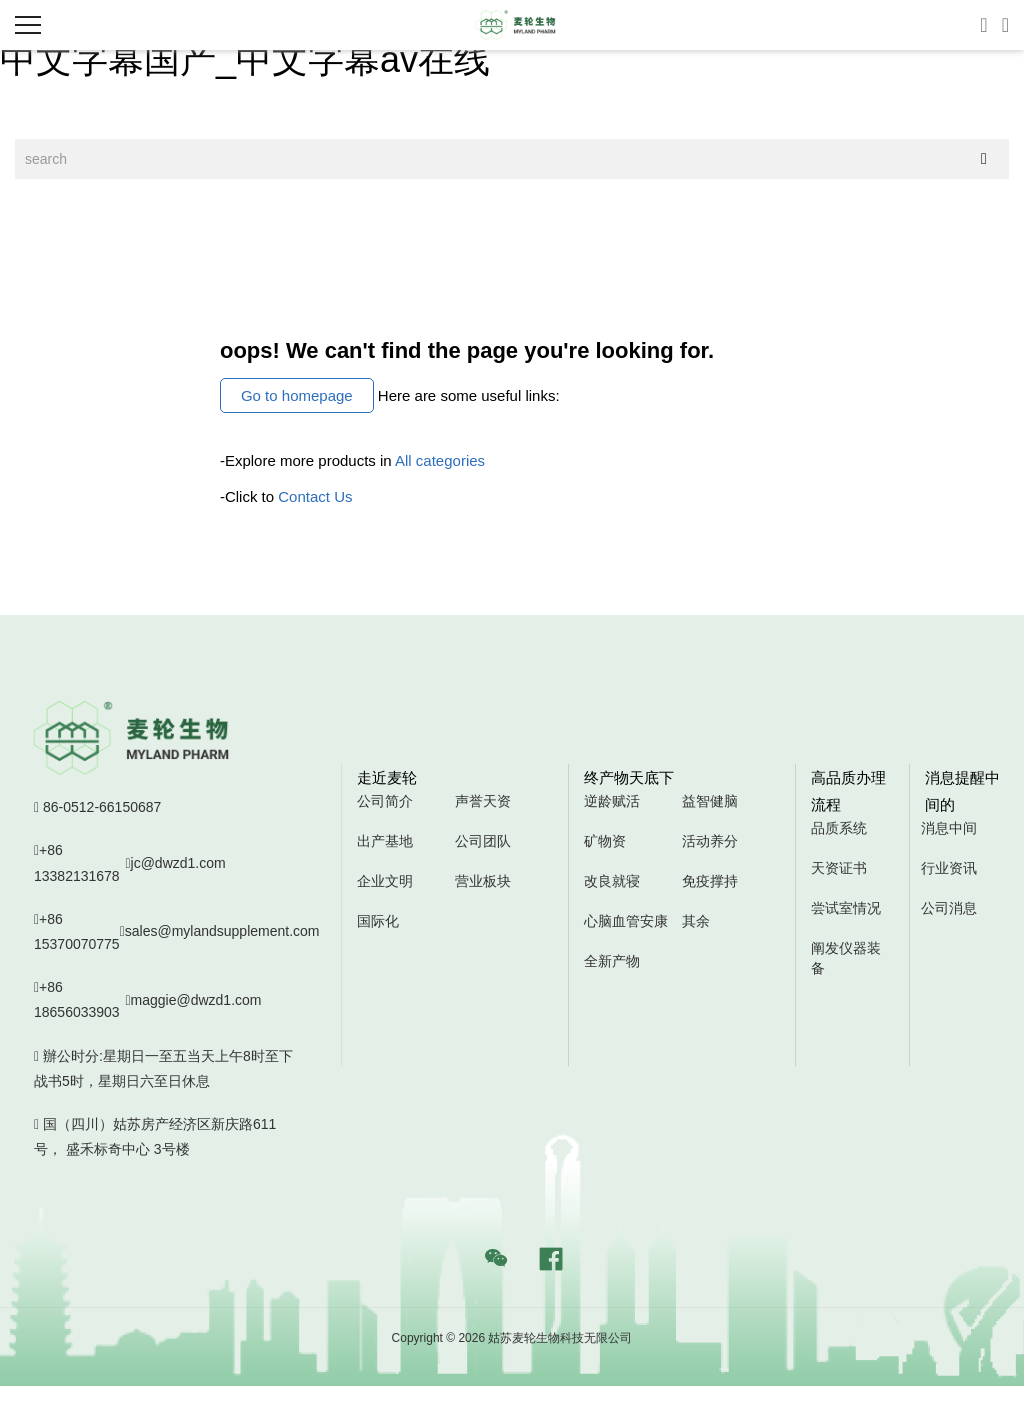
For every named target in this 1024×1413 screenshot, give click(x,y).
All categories (440, 460)
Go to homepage (297, 395)
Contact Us (315, 496)
